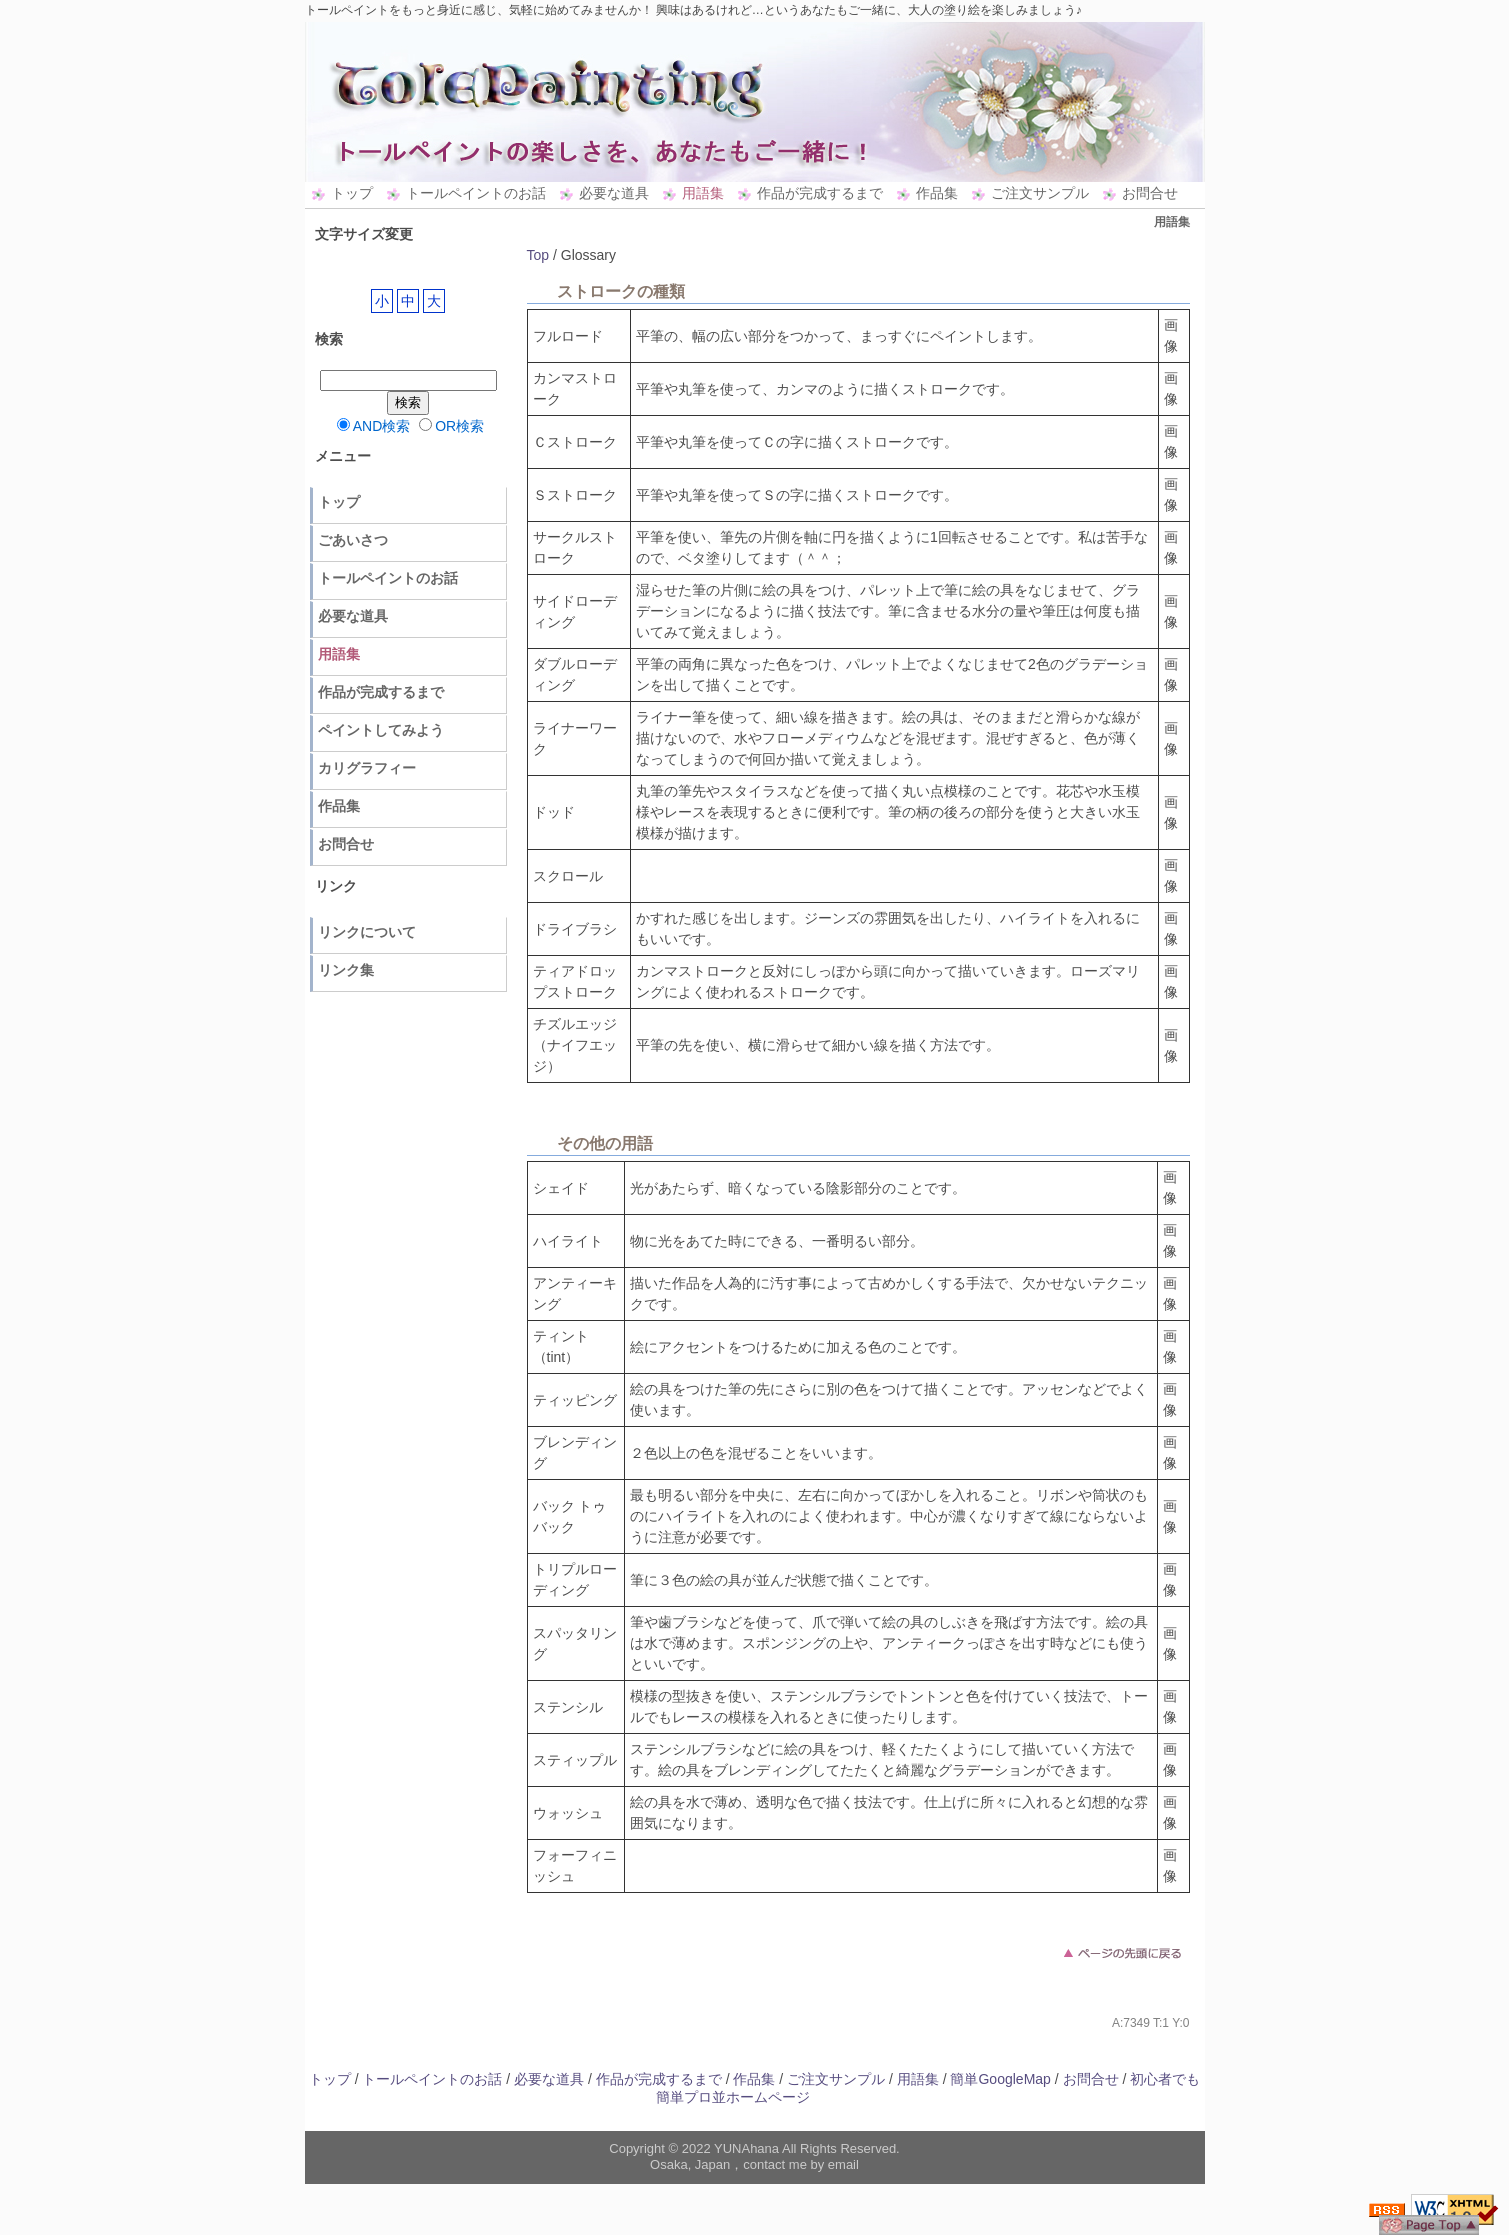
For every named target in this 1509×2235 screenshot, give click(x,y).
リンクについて (367, 932)
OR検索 (451, 426)
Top (538, 255)
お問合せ (1150, 193)
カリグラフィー (367, 768)
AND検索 (374, 426)
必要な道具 (614, 193)
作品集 (937, 193)
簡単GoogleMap (1000, 2079)
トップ (352, 193)
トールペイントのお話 (476, 193)
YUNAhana (746, 2148)
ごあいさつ (353, 540)
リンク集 (346, 970)
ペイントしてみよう (381, 730)
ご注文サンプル (1040, 193)
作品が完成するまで (820, 193)
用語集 (703, 193)
